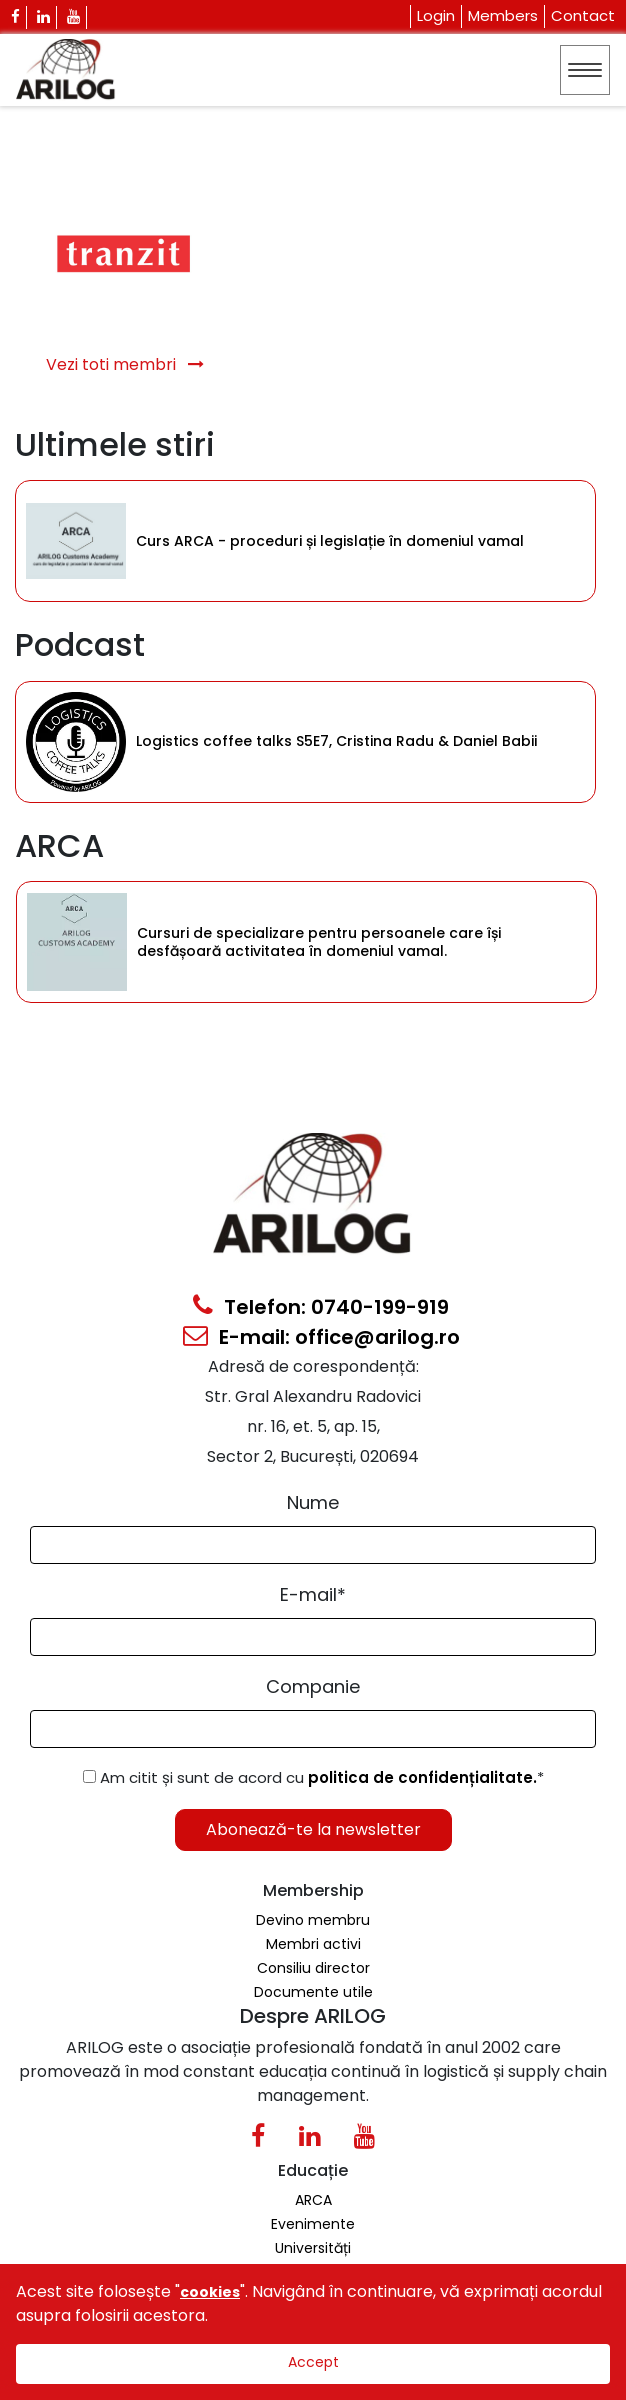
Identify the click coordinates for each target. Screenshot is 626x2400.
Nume (313, 1502)
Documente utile (313, 1992)
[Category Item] (76, 541)
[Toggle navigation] (585, 70)
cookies (210, 2292)
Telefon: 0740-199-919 (321, 1307)
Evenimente (313, 2224)
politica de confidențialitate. (422, 1777)
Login (436, 15)
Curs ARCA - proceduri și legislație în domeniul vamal (330, 541)
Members (503, 15)
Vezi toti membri (125, 364)
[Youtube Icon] (74, 17)
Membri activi (313, 1944)
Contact (583, 15)
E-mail (313, 1594)
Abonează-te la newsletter (313, 1829)
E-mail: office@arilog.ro (321, 1337)
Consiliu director (313, 1968)
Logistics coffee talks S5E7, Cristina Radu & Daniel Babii (336, 741)
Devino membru (313, 1920)
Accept (313, 2362)
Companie (313, 1686)
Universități (313, 2248)
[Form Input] (313, 1545)
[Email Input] (313, 1637)
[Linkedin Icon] (44, 17)
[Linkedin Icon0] (309, 2140)
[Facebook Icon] (16, 17)
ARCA (313, 2200)
